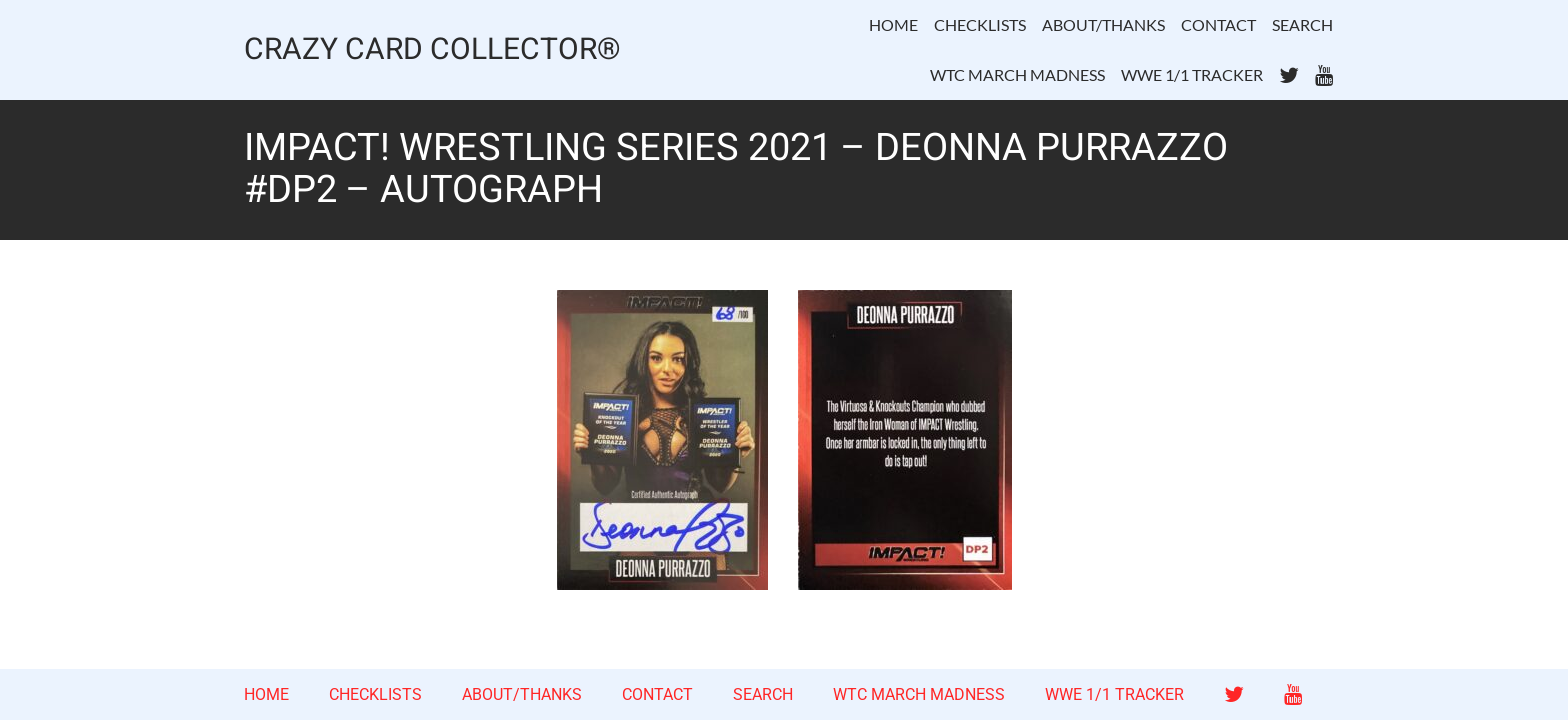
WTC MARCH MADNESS (1017, 74)
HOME (893, 24)
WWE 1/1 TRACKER (1192, 74)
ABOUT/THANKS (1103, 24)
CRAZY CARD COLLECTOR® (432, 50)
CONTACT (1218, 24)
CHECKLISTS (980, 24)
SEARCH (1302, 24)
